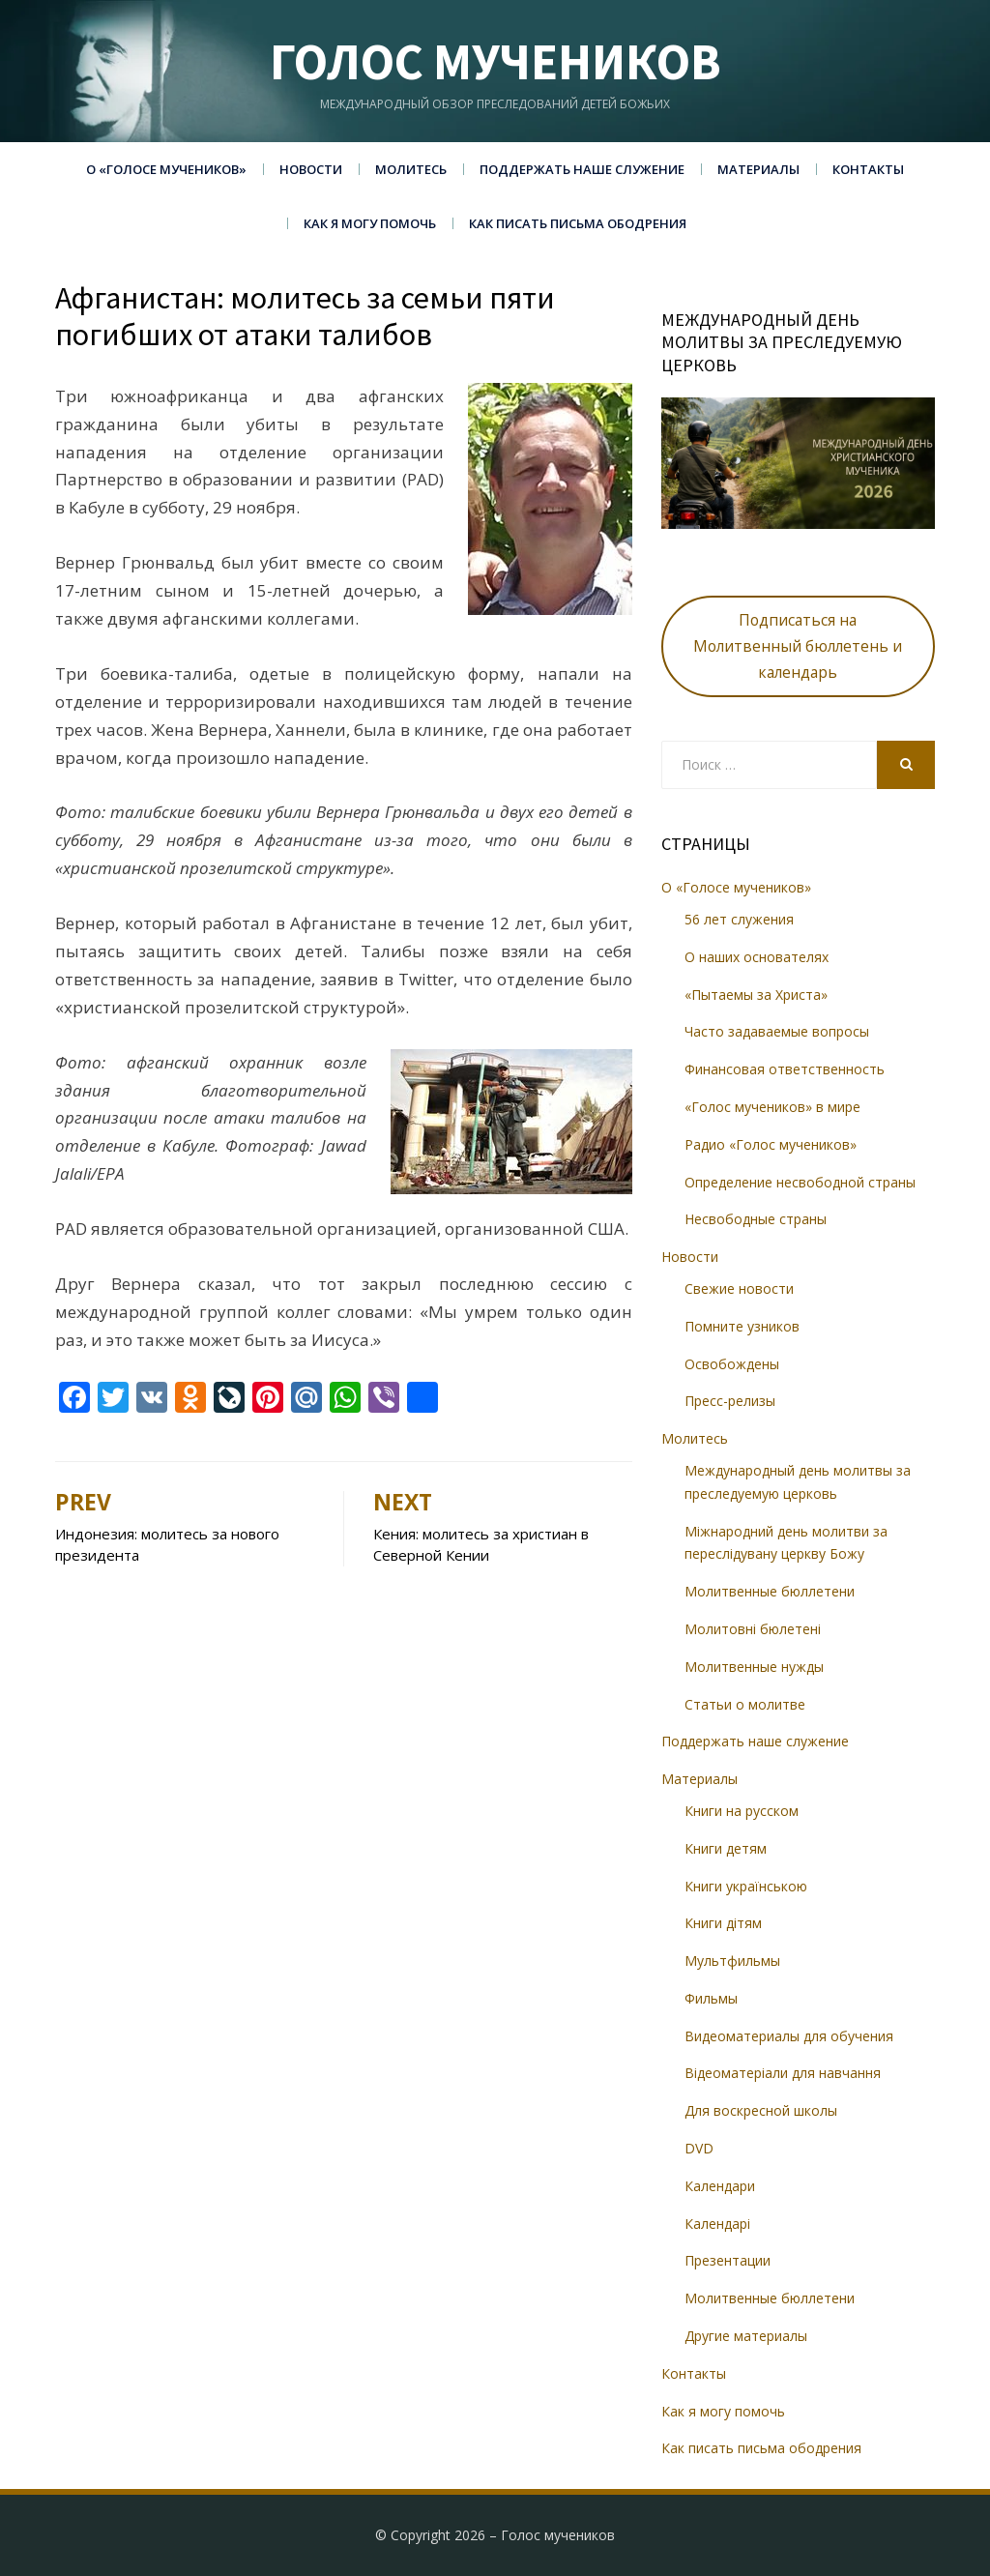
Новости (310, 169)
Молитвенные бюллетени (769, 1591)
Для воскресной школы (760, 2110)
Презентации (727, 2260)
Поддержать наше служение (582, 169)
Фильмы (711, 1998)
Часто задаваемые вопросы (776, 1031)
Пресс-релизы (729, 1400)
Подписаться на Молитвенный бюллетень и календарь (797, 646)
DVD (698, 2148)
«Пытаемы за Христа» (756, 994)
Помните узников (742, 1326)
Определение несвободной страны (800, 1182)
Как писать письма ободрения (577, 223)
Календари (719, 2186)
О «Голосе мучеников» (166, 169)
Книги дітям (723, 1923)
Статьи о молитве (744, 1704)
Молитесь (411, 169)
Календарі (717, 2223)
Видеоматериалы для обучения (788, 2036)
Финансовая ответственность (784, 1069)
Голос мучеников (495, 61)
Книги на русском (741, 1810)
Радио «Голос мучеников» (770, 1144)
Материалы (758, 169)
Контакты (868, 169)
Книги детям (725, 1848)
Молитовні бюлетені (752, 1629)
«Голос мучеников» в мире (772, 1107)
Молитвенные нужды (754, 1666)
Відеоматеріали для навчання (782, 2073)
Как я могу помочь (370, 223)
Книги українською (745, 1886)
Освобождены (731, 1364)
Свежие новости (739, 1288)
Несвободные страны (755, 1219)
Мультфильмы (732, 1960)
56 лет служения (739, 919)
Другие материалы (745, 2336)
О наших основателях (756, 957)
